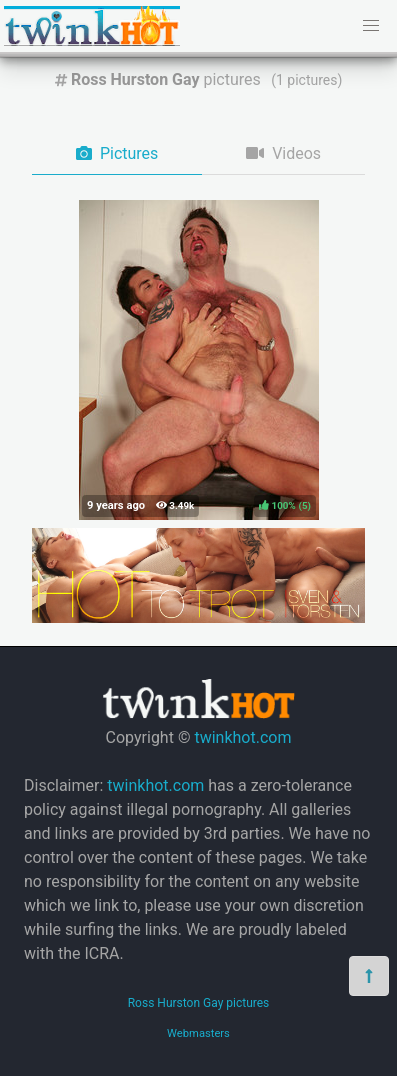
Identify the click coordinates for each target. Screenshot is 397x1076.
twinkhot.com (242, 737)
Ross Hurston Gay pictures (199, 1003)
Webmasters (198, 1033)
